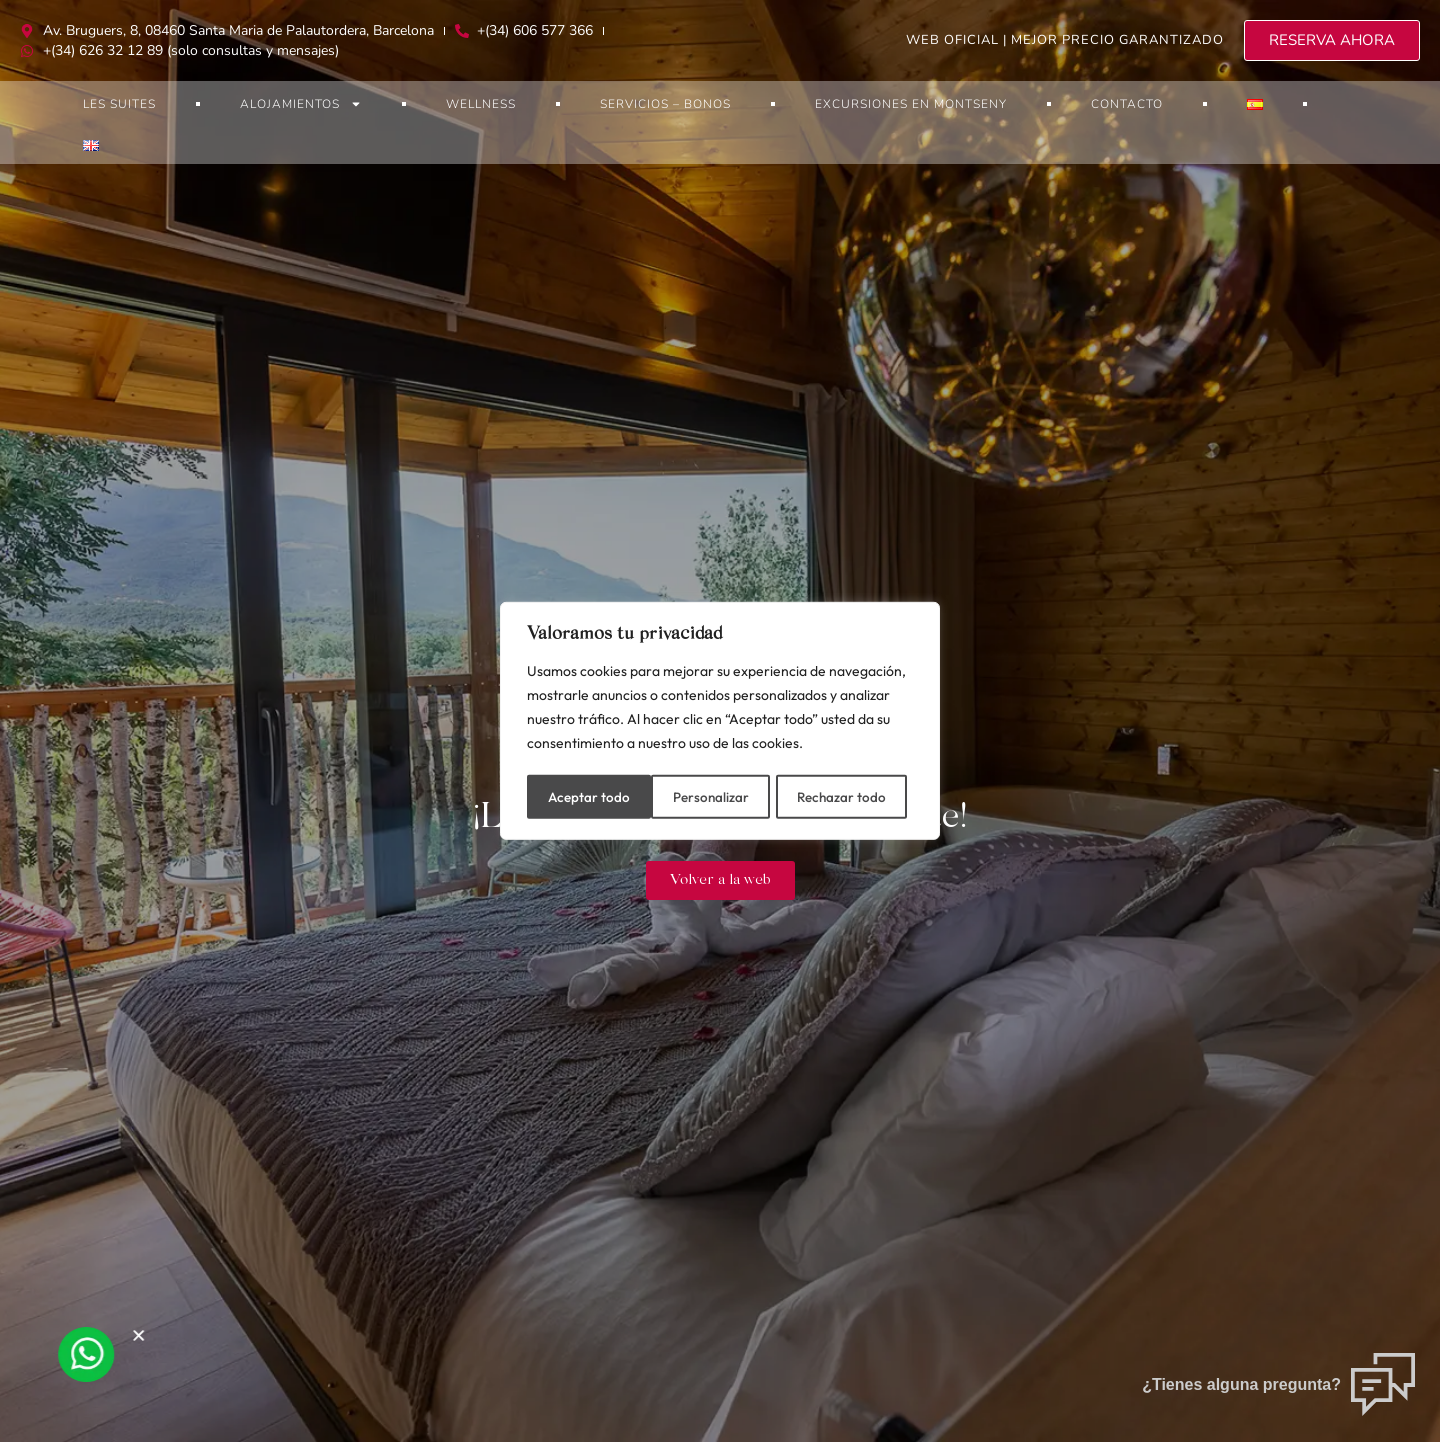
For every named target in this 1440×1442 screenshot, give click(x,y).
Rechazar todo (717, 795)
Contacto (1127, 104)
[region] (720, 721)
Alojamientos (301, 104)
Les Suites (119, 104)
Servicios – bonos (665, 104)
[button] (147, 1335)
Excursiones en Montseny (911, 104)
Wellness (481, 104)
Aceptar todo (851, 795)
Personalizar (585, 795)
